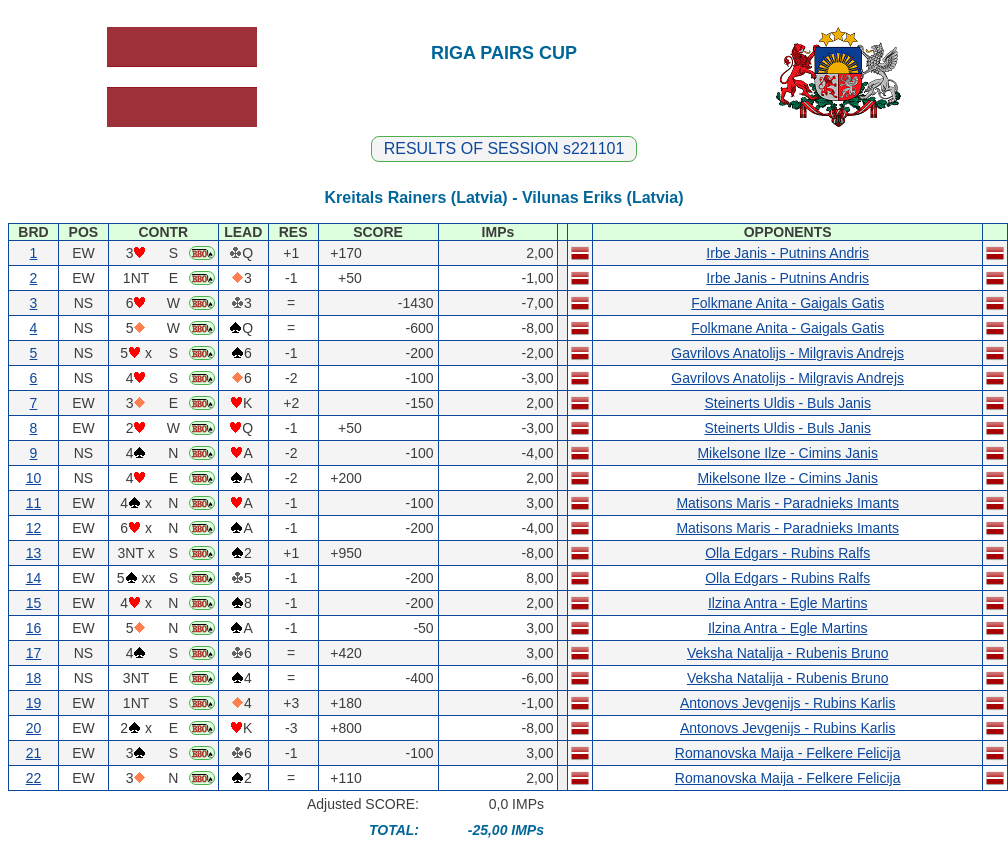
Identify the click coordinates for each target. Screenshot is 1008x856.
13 (34, 553)
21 (34, 753)
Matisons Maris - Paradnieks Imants (787, 503)
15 (34, 603)
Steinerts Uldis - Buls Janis (787, 403)
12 (34, 528)
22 (34, 778)
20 (34, 728)
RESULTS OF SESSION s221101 (504, 148)
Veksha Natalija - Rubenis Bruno (788, 653)
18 (34, 678)
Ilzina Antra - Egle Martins (788, 603)
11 (34, 503)
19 (34, 703)
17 (34, 653)
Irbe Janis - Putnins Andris (787, 253)
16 (34, 628)
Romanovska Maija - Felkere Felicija (788, 753)
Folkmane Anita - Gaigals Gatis (787, 303)
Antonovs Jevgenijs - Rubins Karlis (788, 703)
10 (34, 478)
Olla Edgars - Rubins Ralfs (787, 553)
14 (34, 578)
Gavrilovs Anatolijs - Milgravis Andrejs (787, 353)
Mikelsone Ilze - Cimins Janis (787, 453)
